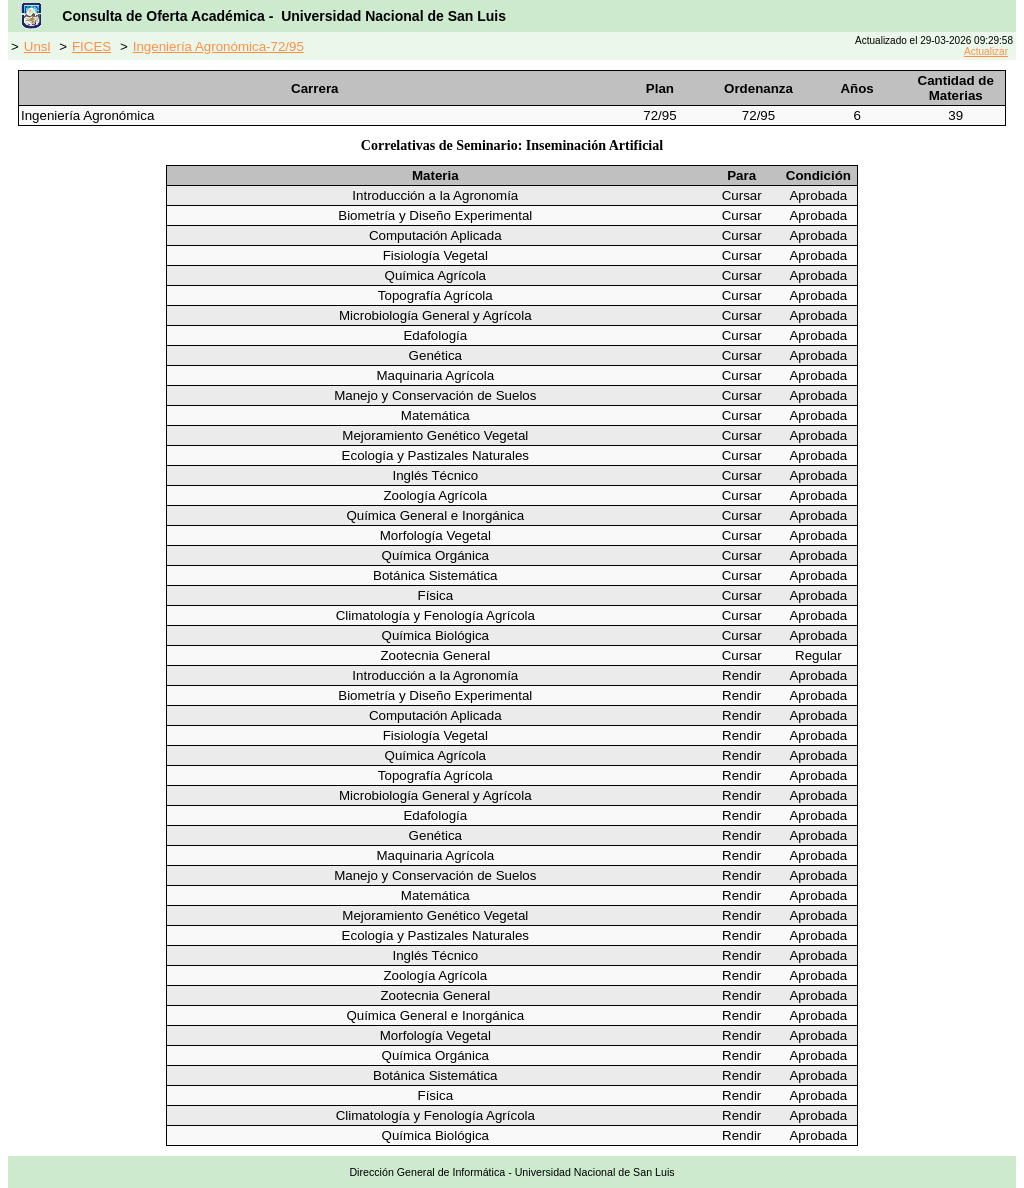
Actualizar (986, 51)
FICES (91, 46)
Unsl (37, 46)
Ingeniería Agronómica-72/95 (218, 46)
